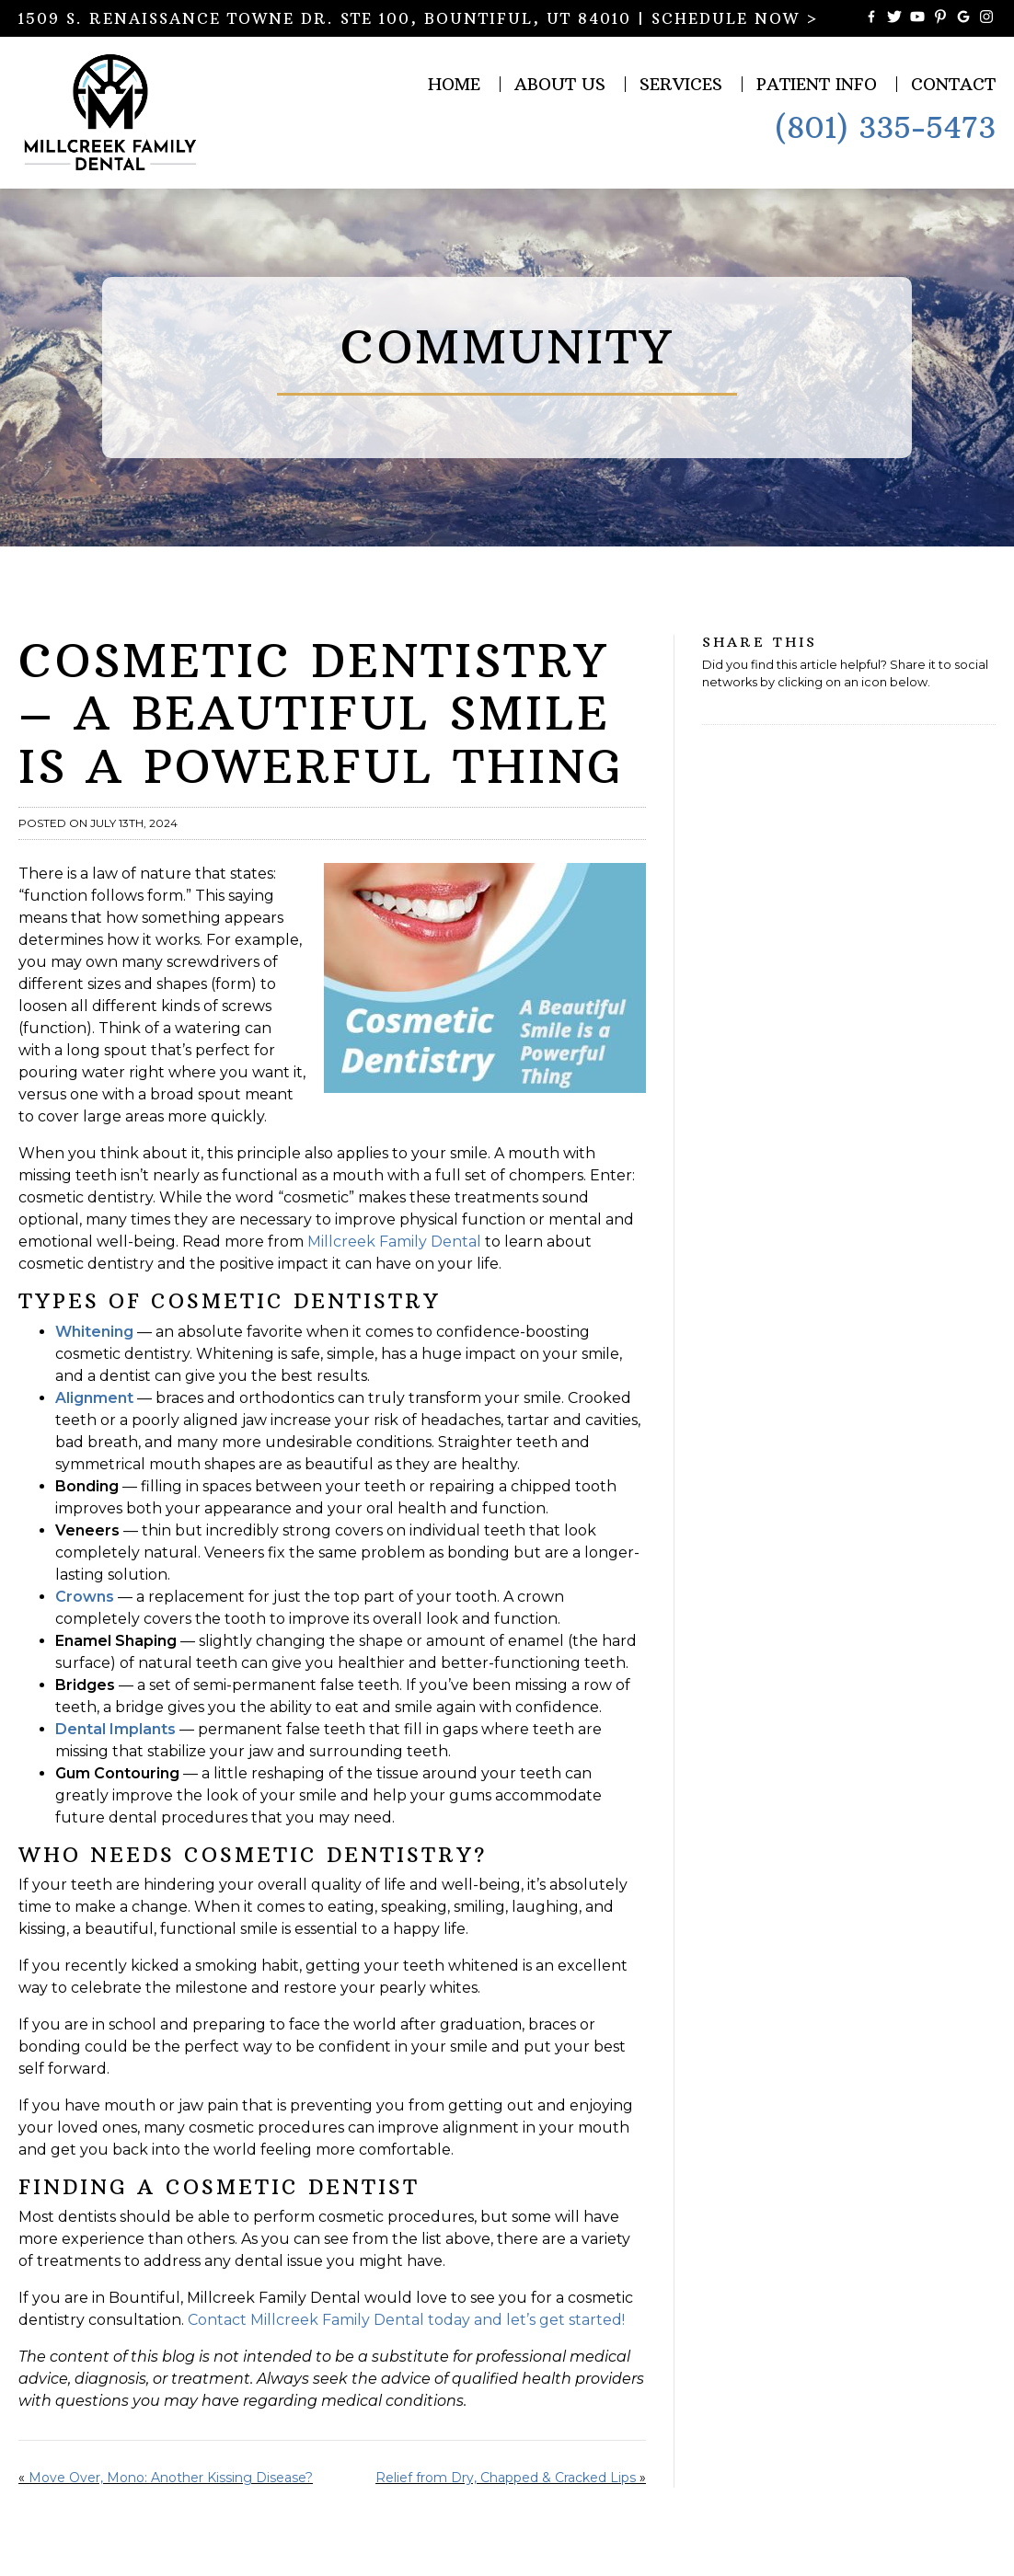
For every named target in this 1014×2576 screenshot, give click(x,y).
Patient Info (816, 84)
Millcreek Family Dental (394, 1241)
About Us (559, 84)
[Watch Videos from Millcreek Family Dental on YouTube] (917, 18)
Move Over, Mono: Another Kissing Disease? (171, 2477)
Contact (953, 84)
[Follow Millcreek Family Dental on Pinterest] (940, 18)
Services (681, 84)
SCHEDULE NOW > (735, 18)
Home (454, 84)
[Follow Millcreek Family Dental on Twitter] (894, 18)
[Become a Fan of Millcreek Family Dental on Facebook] (871, 18)
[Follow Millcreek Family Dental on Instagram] (986, 18)
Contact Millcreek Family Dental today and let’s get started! (408, 2320)
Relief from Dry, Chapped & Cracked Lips (505, 2477)
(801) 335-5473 (885, 127)
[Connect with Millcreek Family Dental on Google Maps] (963, 18)
